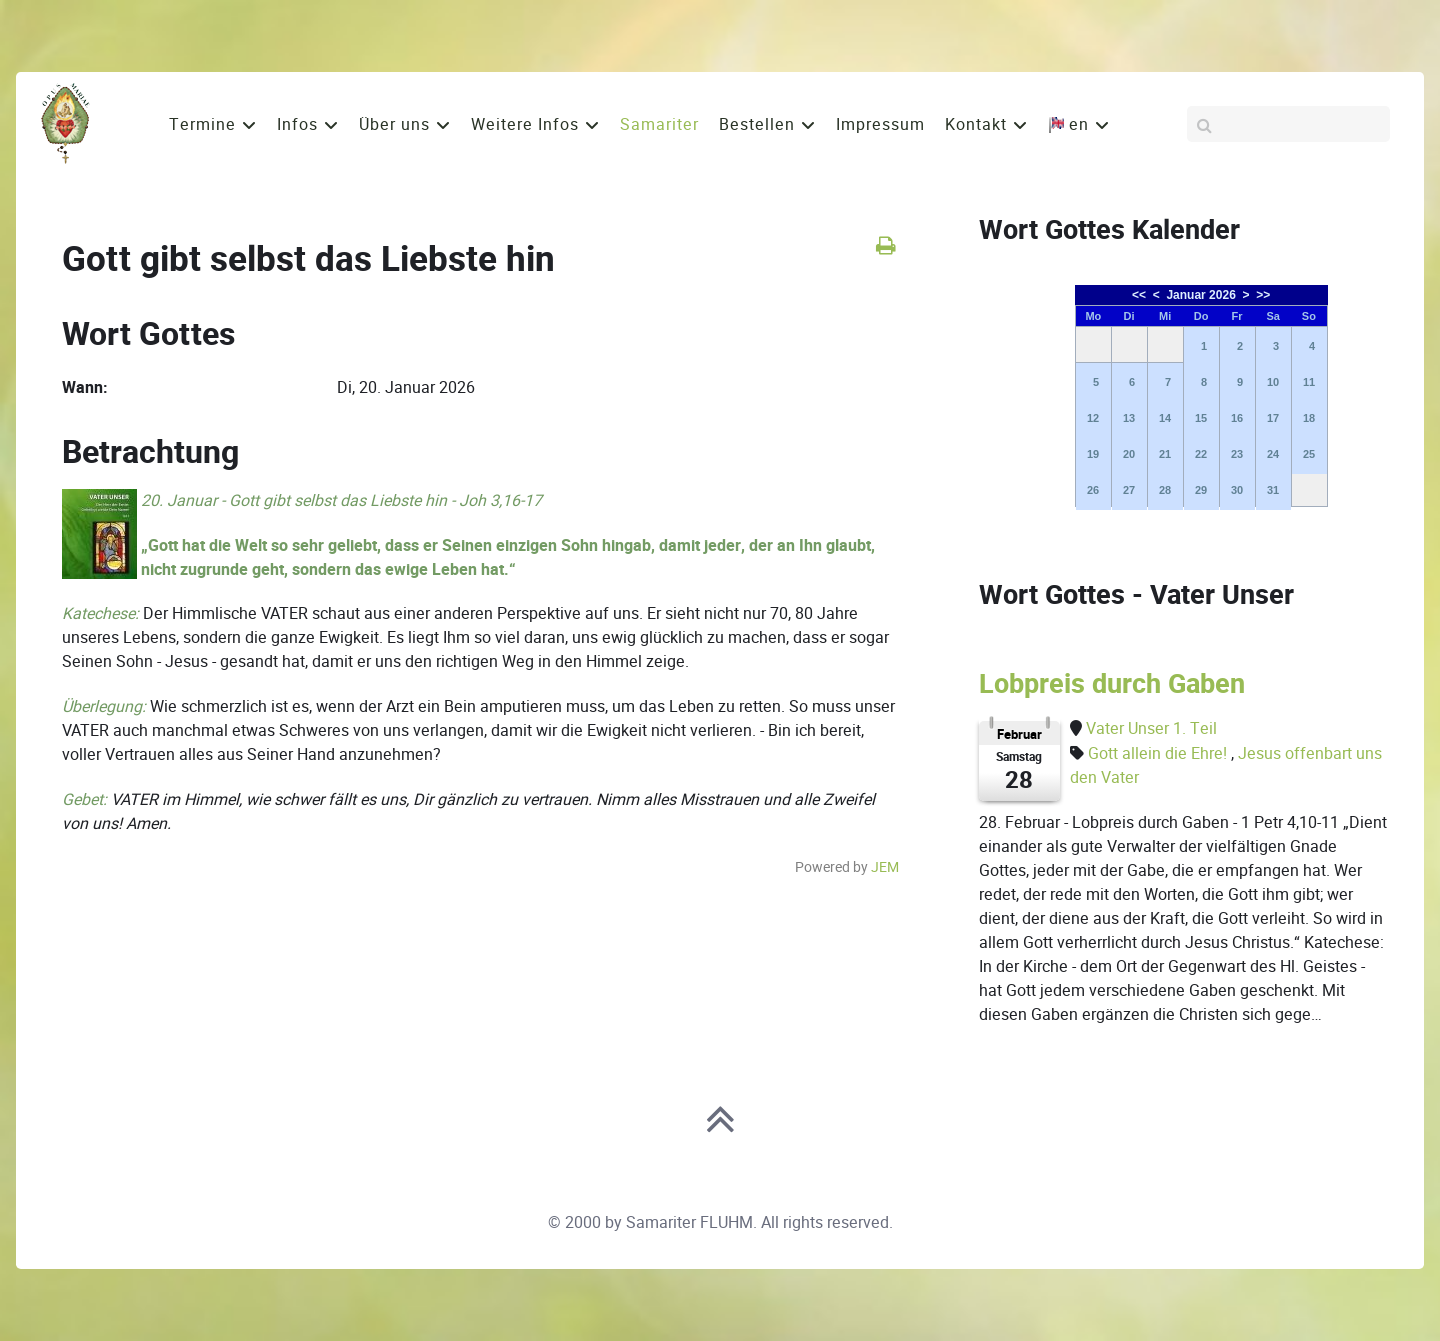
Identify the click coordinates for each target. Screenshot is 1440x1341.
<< (1139, 295)
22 (1201, 454)
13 (1129, 418)
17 (1273, 418)
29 (1201, 490)
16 (1237, 418)
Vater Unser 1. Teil (1151, 728)
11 (1309, 382)
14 (1165, 418)
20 (1129, 454)
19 (1093, 454)
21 (1165, 454)
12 (1093, 418)
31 (1273, 490)
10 (1273, 382)
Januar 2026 (1200, 295)
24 (1273, 454)
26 (1093, 490)
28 (1165, 490)
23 (1237, 454)
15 (1201, 418)
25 (1309, 454)
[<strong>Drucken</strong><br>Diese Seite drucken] (885, 245)
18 (1309, 418)
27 (1129, 490)
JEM (885, 867)
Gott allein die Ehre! (1159, 753)
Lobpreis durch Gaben (1112, 684)
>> (1263, 295)
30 (1237, 490)
